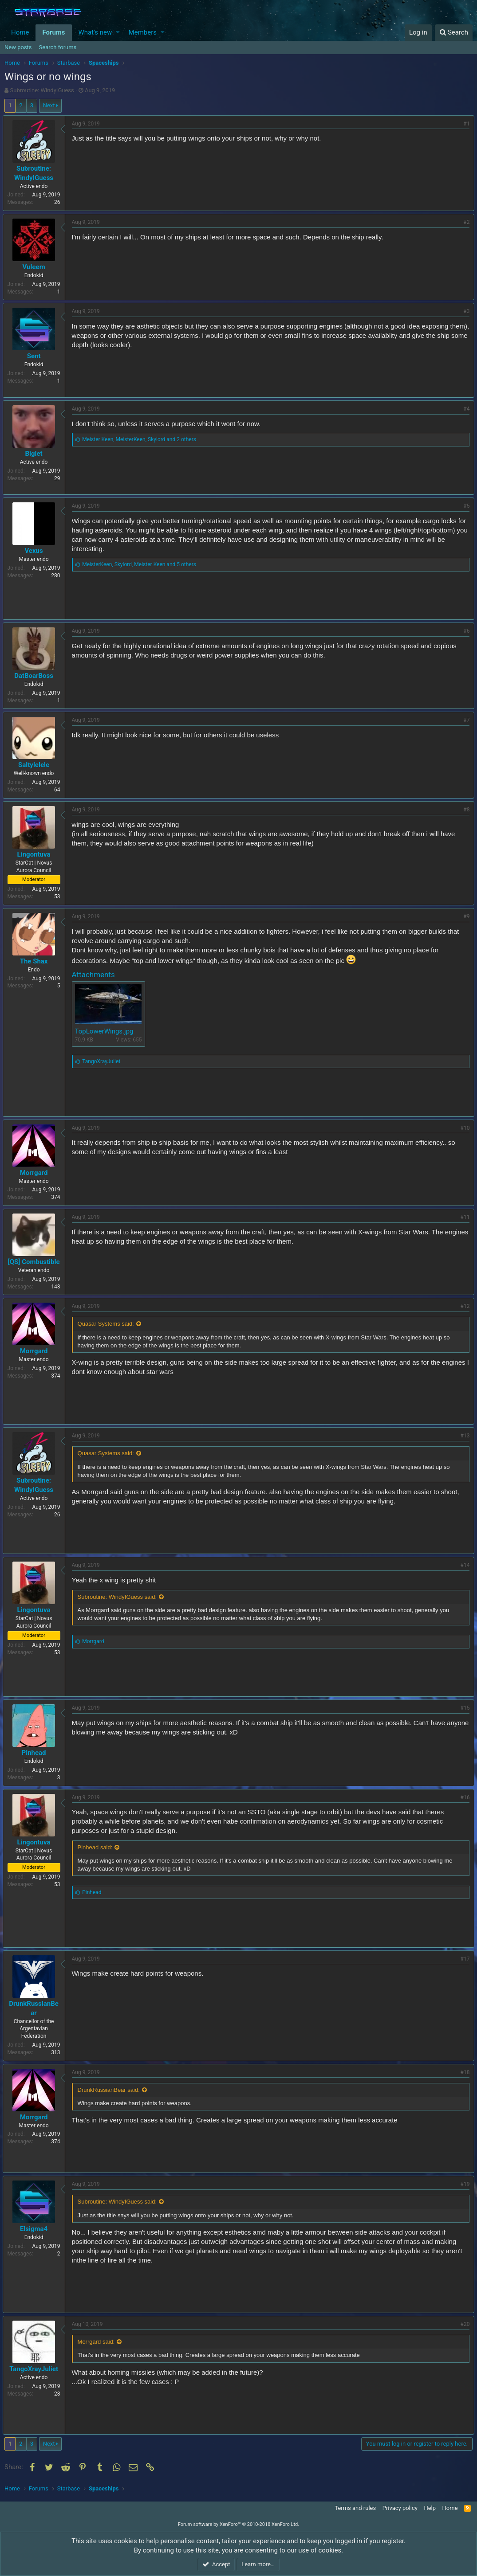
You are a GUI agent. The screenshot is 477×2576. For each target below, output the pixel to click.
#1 (464, 124)
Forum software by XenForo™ (238, 2524)
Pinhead (36, 1753)
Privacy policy (400, 2508)
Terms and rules (355, 2508)
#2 (464, 222)
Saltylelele (35, 765)
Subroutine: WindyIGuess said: (118, 1596)
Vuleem (35, 267)
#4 (464, 409)
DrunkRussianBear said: (110, 2090)
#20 (463, 2324)
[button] (118, 32)
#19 (463, 2184)
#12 (463, 1306)
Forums (53, 32)
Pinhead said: (96, 1847)
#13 (463, 1436)
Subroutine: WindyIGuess (42, 90)
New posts (18, 47)
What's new (95, 32)
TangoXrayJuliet (36, 2369)
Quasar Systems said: (107, 1323)
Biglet (35, 454)
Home (20, 32)
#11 (463, 1217)
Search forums (58, 47)
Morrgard (36, 1173)
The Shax (36, 961)
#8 (464, 809)
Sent (36, 356)
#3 (464, 311)
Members (143, 32)
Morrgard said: (98, 2341)
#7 (464, 720)
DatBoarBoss (35, 676)
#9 (464, 916)
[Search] (454, 32)
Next (49, 105)
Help (430, 2508)
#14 (463, 1565)
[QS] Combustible (36, 1262)
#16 (463, 1797)
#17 (463, 1959)
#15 (463, 1708)
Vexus (36, 551)
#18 (463, 2072)
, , (141, 439)
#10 (463, 1128)
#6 (464, 631)
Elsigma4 (35, 2229)
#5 (464, 506)
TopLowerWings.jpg (106, 1031)
